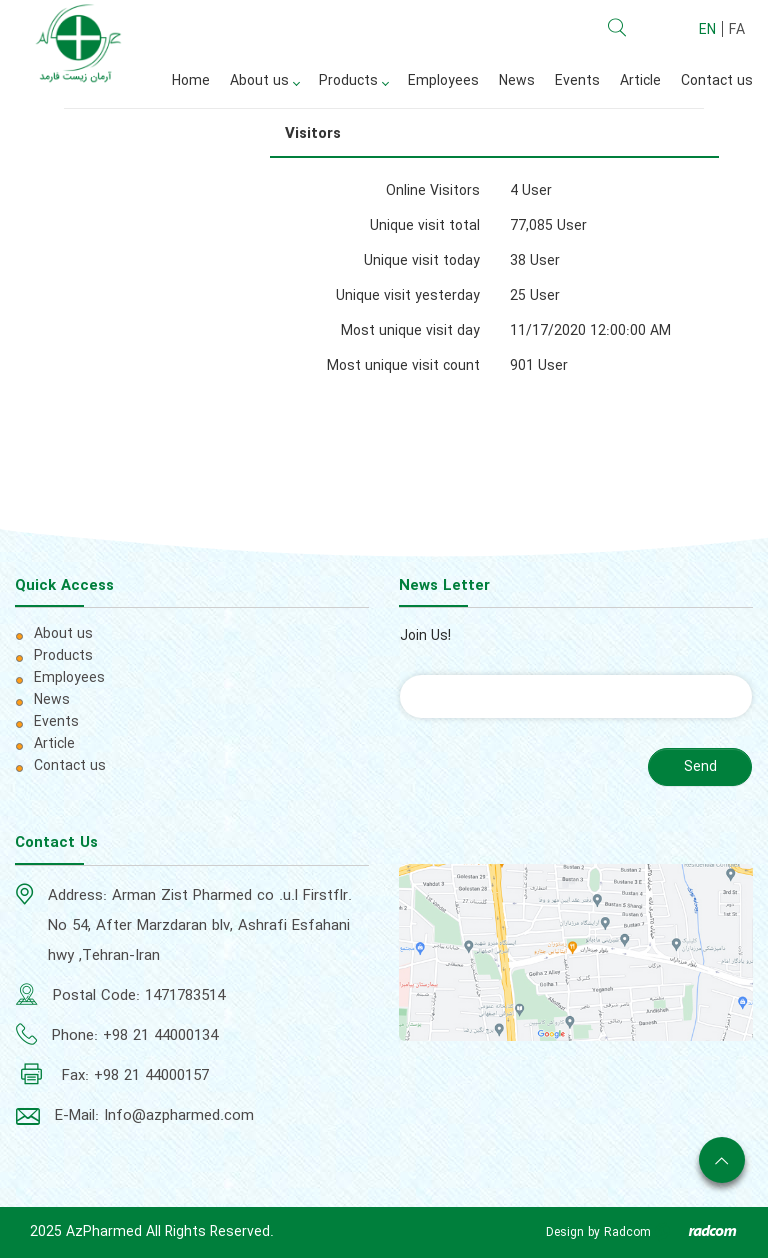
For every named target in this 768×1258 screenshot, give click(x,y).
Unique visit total (425, 226)
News (52, 700)
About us (63, 634)
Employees (69, 678)
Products (63, 656)
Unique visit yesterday (408, 296)
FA (737, 30)
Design (565, 1232)
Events (56, 722)
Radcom (627, 1232)
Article (54, 744)
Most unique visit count (403, 366)
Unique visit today (422, 261)
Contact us (70, 766)
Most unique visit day (410, 331)
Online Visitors (433, 191)
